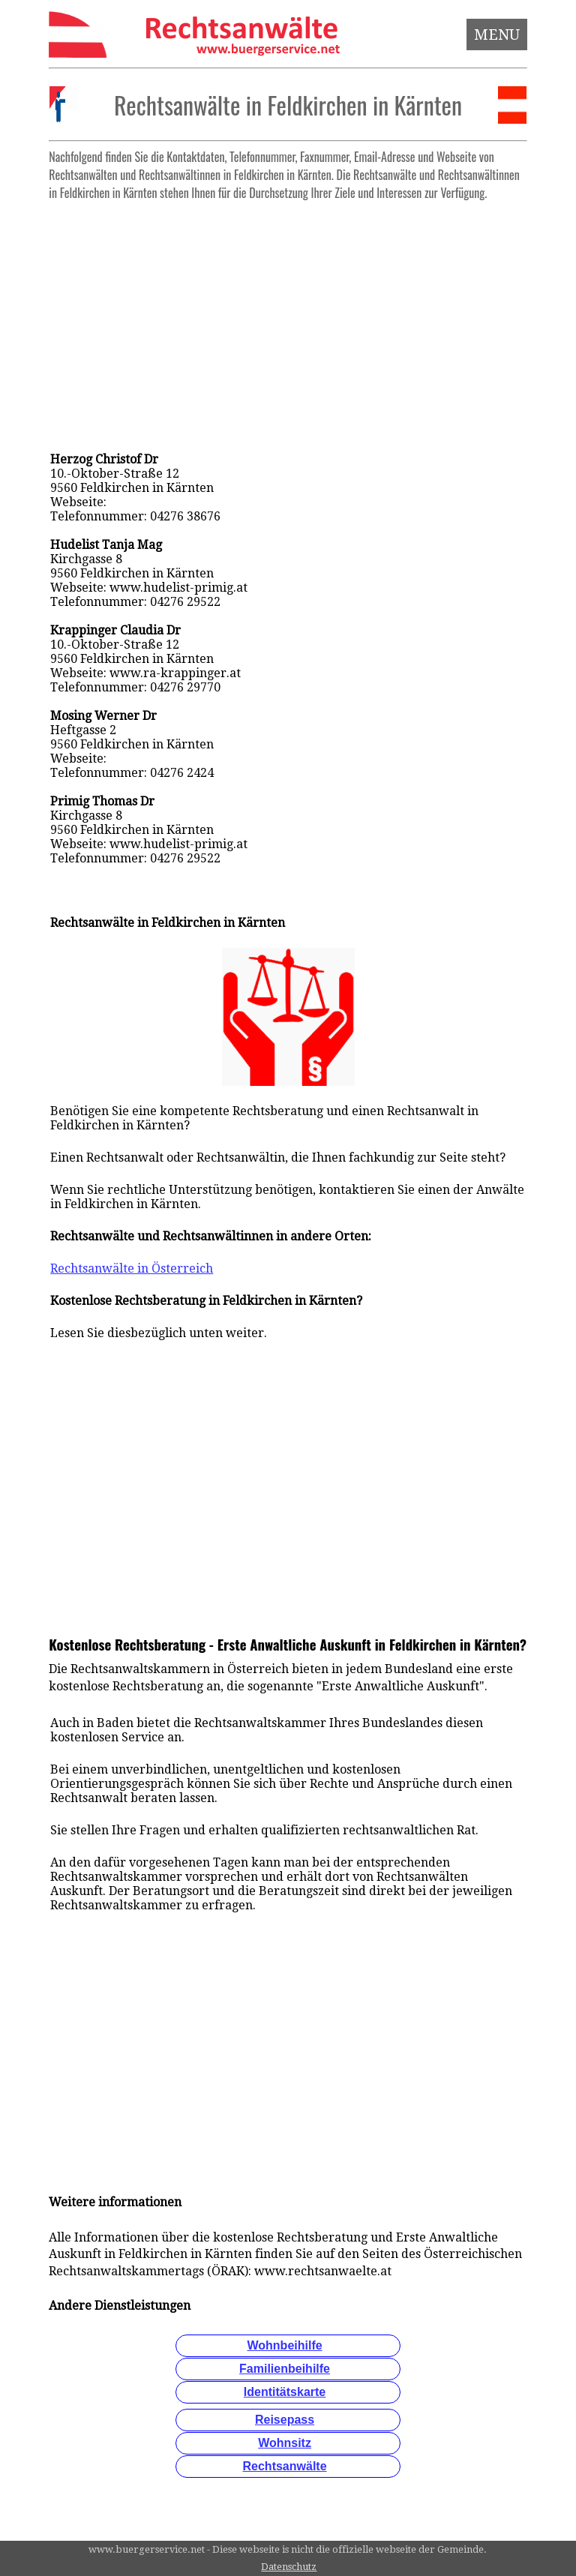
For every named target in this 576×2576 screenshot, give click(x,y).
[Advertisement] (287, 312)
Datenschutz (288, 2566)
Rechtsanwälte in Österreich (131, 1268)
